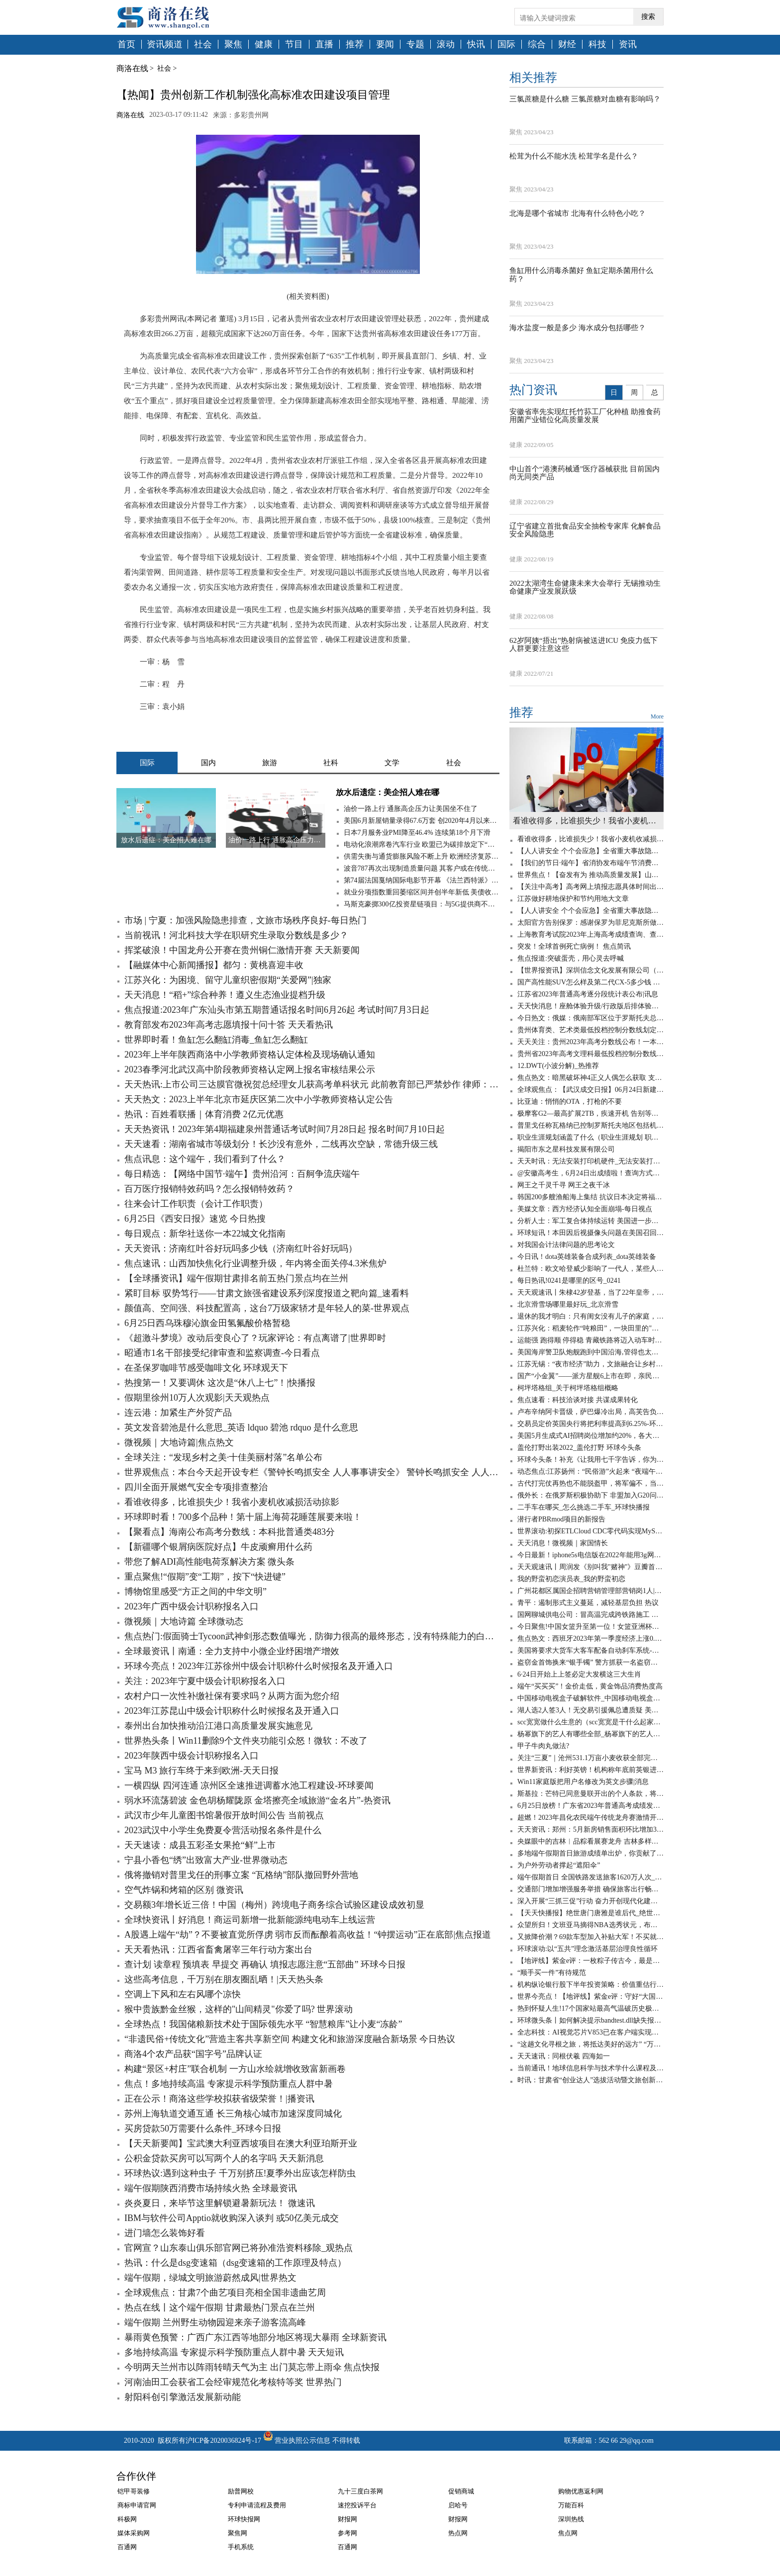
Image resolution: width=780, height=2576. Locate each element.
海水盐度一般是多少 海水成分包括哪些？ (577, 328)
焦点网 (568, 2533)
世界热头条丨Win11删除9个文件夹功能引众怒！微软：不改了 (246, 1741)
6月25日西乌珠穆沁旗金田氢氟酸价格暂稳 (207, 1323)
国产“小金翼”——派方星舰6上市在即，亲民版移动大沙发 (590, 1376)
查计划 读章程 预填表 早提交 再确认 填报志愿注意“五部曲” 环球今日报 (264, 1964)
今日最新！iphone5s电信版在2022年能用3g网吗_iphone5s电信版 (590, 1555)
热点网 (458, 2533)
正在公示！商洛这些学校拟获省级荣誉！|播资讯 (219, 2099)
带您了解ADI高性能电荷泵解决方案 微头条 (209, 1562)
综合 (537, 44)
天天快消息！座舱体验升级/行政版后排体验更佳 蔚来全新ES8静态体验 (590, 1006)
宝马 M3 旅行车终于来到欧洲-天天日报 (201, 1771)
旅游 (269, 763)
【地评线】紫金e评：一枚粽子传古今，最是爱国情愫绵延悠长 (590, 1960)
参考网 (347, 2533)
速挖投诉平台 (357, 2505)
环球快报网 (244, 2519)
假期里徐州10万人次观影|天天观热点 (197, 1398)
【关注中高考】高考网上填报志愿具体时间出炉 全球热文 (590, 886)
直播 (324, 44)
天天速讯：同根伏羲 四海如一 (563, 2056)
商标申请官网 (136, 2505)
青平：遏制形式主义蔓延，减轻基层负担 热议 (588, 1602)
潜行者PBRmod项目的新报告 (561, 1519)
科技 (597, 44)
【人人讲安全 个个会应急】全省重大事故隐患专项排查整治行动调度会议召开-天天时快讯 (590, 851)
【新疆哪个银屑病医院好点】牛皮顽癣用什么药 (218, 1547)
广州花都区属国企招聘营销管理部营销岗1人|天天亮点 (590, 1591)
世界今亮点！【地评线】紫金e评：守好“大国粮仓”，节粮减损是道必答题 (590, 1996)
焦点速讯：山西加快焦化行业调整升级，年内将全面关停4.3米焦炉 (255, 1263)
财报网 (347, 2519)
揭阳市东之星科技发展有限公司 (566, 1149)
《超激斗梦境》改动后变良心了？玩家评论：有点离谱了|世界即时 (255, 1338)
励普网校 (241, 2491)
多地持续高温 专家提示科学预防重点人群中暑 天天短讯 (234, 2352)
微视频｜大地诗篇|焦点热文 (179, 1442)
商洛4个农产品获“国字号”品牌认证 (193, 2054)
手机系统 (241, 2547)
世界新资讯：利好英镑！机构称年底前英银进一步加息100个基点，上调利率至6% (590, 1770)
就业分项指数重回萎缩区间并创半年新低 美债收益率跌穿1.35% (421, 892)
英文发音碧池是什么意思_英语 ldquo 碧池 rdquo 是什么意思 (241, 1427)
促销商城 (461, 2491)
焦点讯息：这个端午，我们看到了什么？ (205, 1159)
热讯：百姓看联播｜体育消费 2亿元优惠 (204, 1114)
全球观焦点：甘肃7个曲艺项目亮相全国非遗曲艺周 (225, 2293)
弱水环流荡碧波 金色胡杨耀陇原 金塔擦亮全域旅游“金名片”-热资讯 (257, 1800)
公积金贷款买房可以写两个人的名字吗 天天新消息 (224, 2158)
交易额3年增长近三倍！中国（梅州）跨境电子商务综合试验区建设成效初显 (274, 1905)
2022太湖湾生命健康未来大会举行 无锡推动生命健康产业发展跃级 (585, 587)
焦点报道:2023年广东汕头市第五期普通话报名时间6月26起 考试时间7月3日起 (276, 1010)
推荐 (355, 44)
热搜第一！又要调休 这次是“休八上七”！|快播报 (219, 1383)
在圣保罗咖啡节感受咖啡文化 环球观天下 (206, 1368)
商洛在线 (132, 68)
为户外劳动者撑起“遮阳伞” (558, 1865)
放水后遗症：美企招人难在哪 (387, 792)
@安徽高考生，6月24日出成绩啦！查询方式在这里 (590, 1173)
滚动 (446, 44)
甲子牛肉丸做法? (543, 1746)
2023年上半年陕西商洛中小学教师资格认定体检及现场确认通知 (249, 1055)
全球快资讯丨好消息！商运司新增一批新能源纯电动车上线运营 (249, 1920)
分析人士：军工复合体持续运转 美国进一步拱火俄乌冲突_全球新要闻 (590, 1221)
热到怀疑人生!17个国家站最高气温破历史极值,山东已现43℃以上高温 (590, 2008)
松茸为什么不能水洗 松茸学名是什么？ (573, 156)
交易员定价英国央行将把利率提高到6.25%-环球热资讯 (590, 1423)
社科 (330, 763)
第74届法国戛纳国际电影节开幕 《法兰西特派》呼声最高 (421, 880)
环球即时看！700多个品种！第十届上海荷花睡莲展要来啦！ (243, 1517)
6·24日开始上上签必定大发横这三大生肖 (579, 1674)
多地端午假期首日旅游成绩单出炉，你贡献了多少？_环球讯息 (590, 1853)
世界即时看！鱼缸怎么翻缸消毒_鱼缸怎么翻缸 (216, 1040)
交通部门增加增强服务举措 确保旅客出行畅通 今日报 (590, 1889)
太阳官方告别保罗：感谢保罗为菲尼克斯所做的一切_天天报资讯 (590, 922)
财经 (567, 44)
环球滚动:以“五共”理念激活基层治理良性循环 (587, 1949)
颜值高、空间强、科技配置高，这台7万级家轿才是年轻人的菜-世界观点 (266, 1308)
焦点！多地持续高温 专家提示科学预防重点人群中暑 (228, 2084)
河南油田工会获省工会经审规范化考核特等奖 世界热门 (233, 2382)
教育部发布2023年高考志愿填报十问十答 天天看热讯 (228, 1025)
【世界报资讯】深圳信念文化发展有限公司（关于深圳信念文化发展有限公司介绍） (590, 970)
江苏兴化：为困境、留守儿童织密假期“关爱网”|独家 (227, 980)
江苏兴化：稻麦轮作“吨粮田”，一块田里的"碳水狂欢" (590, 1328)
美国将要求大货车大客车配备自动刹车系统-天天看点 (590, 1650)
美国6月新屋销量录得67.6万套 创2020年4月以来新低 (421, 820)
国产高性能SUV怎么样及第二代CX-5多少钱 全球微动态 (590, 982)
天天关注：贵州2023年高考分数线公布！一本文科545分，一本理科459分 (590, 1042)
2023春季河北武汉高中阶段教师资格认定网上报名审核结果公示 (249, 1069)
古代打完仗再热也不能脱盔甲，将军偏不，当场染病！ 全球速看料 (590, 1483)
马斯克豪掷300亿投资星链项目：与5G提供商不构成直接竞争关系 (421, 904)
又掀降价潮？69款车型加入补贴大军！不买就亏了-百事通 (590, 1937)
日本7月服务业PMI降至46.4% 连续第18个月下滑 (417, 832)
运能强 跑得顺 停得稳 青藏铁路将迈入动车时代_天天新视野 (590, 1340)
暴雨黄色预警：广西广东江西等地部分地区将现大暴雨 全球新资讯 (255, 2337)
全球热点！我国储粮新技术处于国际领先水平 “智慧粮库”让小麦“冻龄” (263, 2024)
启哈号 (458, 2505)
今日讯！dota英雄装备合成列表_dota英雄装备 (586, 1256)
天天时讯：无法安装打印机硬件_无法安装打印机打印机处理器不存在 (590, 1161)
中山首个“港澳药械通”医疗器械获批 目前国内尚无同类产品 (584, 473)
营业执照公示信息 (295, 2440)
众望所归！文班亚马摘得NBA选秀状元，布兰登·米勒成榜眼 (590, 1925)
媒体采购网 (133, 2533)
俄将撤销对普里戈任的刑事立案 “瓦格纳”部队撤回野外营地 (241, 1875)
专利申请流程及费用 (257, 2505)
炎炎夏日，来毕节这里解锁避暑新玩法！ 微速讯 (219, 2203)
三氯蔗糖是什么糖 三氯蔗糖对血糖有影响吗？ (585, 99)
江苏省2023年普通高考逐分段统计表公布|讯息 (587, 994)
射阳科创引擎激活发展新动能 (182, 2397)
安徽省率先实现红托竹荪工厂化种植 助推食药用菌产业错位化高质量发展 (585, 416)
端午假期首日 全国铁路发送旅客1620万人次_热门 (590, 1877)
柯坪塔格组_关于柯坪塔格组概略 (567, 1388)
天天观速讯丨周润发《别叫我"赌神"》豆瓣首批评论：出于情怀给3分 (590, 1567)
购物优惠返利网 (580, 2491)
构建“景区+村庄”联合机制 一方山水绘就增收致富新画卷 (235, 2069)
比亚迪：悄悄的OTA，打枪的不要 (569, 1101)
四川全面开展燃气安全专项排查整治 (196, 1487)
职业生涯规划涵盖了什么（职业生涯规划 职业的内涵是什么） (590, 1137)
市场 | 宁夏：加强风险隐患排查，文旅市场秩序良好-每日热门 (245, 920)
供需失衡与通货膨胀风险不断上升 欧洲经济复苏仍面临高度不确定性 (421, 856)
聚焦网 (237, 2533)
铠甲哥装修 (133, 2491)
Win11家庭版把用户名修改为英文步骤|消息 (583, 1781)
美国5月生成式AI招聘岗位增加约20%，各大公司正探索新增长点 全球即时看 (590, 1435)
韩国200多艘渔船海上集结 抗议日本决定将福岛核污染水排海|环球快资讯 (590, 1197)
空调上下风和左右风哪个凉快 (182, 1994)
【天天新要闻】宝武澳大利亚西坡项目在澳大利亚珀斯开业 (240, 2143)
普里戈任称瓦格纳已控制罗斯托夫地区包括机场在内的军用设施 (590, 1125)
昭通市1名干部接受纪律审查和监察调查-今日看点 (222, 1353)
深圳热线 (571, 2519)
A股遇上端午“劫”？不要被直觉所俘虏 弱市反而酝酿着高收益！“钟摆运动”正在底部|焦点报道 (307, 1935)
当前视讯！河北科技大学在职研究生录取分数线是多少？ (236, 935)
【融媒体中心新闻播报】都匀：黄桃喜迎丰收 (213, 965)
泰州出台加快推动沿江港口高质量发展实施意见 (218, 1726)
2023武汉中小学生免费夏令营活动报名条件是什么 (222, 1830)
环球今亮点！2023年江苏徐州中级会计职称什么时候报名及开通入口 (258, 1666)
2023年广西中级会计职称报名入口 (191, 1606)
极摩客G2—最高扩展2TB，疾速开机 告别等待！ (590, 1113)
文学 (392, 763)
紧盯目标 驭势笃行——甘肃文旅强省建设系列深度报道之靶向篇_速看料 (266, 1293)
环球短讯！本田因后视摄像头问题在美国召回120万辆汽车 (590, 1233)
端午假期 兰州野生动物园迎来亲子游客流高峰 (215, 2322)
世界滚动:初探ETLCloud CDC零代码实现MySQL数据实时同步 (590, 1531)
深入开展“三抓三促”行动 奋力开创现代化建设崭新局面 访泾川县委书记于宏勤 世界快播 (590, 1901)
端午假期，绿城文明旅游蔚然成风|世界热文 (210, 2278)
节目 (294, 44)
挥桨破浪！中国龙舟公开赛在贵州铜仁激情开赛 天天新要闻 (242, 950)
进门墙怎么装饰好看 (164, 2233)
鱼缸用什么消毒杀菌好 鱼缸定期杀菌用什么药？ (581, 274)
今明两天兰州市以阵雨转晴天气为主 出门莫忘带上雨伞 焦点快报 (252, 2367)
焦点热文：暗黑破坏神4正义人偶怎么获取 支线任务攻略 (590, 1077)
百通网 (127, 2547)
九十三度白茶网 (360, 2491)
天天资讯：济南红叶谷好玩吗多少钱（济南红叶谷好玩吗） (240, 1248)
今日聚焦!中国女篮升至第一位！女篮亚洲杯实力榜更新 (590, 1626)
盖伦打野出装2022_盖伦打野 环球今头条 (579, 1447)
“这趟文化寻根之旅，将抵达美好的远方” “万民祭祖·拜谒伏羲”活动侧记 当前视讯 (590, 2044)
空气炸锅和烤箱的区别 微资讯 (183, 1890)
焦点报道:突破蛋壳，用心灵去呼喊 (570, 958)
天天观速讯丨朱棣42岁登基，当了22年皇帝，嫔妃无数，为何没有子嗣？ (590, 1292)
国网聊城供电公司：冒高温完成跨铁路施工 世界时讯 (590, 1614)
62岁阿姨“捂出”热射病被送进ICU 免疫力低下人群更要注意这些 (583, 644)
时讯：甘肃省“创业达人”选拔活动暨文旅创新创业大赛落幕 (590, 2080)
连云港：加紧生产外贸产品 (178, 1413)
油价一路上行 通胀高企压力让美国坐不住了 (411, 808)
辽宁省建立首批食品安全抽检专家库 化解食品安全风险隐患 (585, 530)
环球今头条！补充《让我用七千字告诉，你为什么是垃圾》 (590, 1459)
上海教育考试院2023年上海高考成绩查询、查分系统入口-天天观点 (590, 934)
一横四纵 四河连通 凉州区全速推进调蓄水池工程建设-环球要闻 (249, 1785)
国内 (208, 763)
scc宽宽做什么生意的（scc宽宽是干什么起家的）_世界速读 (590, 1722)
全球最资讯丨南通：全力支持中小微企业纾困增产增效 (231, 1651)
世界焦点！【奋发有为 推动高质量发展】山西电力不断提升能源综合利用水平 (590, 875)
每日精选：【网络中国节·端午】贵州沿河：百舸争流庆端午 (242, 1174)
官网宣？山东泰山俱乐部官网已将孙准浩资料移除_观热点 (238, 2248)
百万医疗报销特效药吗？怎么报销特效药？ (209, 1189)
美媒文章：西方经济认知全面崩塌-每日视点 (584, 1209)
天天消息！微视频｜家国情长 (562, 1543)
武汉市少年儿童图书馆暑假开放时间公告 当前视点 (224, 1815)
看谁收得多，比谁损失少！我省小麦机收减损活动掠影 (231, 1502)
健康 (264, 44)
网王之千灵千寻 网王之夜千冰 (563, 1185)
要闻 (385, 44)
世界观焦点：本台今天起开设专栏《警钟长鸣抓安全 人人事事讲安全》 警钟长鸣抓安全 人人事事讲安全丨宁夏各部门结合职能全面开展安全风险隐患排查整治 (311, 1472)
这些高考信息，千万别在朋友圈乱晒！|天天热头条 (223, 1979)
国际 (506, 44)
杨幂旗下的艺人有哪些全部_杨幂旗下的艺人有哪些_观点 (590, 1734)
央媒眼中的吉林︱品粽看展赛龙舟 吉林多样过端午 (590, 1841)
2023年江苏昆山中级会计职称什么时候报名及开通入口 (231, 1711)
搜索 (648, 16)
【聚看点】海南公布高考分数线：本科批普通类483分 (229, 1532)
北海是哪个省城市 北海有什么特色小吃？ (577, 213)
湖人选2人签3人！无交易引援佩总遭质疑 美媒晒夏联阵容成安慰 (590, 1710)
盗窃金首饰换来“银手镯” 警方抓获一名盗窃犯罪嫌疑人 (590, 1662)
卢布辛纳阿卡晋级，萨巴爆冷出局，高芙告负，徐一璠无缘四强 (590, 1412)
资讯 (628, 44)
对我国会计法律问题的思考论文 (566, 1244)
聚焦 (233, 44)
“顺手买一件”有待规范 (551, 1972)
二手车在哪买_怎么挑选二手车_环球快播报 (583, 1507)
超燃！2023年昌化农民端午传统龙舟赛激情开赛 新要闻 (590, 1817)
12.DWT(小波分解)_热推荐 (558, 1065)
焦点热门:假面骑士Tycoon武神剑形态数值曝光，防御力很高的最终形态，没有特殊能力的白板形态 (311, 1636)
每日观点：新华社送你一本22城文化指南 (205, 1234)
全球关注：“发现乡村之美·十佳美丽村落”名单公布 (223, 1457)
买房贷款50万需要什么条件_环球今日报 (202, 2128)
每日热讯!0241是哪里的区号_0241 (569, 1280)
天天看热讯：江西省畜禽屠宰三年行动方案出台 (218, 1949)
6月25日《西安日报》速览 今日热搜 (195, 1219)
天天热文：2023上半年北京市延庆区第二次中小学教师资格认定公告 (258, 1099)
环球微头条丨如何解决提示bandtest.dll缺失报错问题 (590, 2020)
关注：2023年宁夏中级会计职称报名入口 (205, 1681)
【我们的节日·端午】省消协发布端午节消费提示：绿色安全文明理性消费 (590, 863)
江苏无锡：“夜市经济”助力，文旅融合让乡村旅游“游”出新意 (590, 1364)
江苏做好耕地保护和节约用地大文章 (573, 898)
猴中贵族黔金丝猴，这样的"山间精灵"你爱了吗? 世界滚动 (238, 2009)
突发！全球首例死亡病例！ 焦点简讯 (574, 946)
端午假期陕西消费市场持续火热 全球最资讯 (210, 2188)
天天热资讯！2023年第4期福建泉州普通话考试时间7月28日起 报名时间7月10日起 (284, 1129)
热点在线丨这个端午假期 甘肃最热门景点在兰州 (219, 2307)
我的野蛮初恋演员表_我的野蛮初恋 (571, 1579)
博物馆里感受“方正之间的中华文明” (195, 1592)
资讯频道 (165, 44)
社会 (203, 44)
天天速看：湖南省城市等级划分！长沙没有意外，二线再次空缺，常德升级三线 (281, 1144)
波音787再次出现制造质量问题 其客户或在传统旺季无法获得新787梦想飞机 (421, 868)
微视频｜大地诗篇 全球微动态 (183, 1621)
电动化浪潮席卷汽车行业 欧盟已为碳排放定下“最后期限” (421, 844)
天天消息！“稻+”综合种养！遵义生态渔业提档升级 (224, 995)
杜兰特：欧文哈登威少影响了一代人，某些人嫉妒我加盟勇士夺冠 (590, 1268)
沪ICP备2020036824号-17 (223, 2440)
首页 (126, 44)
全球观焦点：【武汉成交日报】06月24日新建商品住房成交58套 (590, 1089)
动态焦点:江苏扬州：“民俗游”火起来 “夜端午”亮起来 (590, 1471)
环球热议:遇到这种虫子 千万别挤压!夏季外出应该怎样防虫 (240, 2173)
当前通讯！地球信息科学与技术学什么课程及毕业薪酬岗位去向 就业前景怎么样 (590, 2068)
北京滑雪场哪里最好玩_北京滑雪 (567, 1304)
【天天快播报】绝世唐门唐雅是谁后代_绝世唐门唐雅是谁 (590, 1913)
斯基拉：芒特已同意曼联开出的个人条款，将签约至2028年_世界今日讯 (590, 1793)
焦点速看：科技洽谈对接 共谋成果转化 (577, 1400)
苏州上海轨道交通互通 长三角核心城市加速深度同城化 (233, 2114)
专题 (415, 44)
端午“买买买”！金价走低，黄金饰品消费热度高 (590, 1686)
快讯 (476, 44)
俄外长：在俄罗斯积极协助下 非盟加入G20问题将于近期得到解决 (590, 1495)
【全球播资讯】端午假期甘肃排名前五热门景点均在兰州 (236, 1278)
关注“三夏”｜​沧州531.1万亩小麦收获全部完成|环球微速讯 (590, 1758)
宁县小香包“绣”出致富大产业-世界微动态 (206, 1860)
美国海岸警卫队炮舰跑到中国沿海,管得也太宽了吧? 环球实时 (590, 1352)
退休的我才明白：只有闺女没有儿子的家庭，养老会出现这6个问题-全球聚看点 (590, 1316)
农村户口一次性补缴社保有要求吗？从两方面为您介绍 (231, 1696)
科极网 (127, 2519)
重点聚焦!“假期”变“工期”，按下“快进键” (205, 1577)
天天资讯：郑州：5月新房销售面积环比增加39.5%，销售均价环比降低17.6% (590, 1829)
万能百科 (571, 2505)
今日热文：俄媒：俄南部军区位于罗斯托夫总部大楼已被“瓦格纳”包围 (590, 1018)
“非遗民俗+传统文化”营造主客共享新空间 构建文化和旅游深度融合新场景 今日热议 (289, 2039)
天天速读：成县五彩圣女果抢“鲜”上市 (200, 1845)
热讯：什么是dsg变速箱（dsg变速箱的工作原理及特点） (235, 2263)
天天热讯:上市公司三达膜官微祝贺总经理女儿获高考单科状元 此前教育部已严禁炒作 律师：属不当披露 (311, 1084)
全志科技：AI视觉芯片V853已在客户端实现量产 (590, 2032)
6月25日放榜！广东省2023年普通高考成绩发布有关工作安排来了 (590, 1805)
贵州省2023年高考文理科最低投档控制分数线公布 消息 (590, 1054)
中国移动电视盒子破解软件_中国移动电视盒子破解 (590, 1698)
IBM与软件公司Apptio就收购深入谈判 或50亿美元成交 (231, 2218)
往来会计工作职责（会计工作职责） (196, 1204)
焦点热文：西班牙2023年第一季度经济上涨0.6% (590, 1638)
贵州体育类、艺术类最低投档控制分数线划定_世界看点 (590, 1030)
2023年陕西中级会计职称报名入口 (191, 1756)
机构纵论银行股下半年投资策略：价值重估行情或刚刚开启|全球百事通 (590, 1984)
